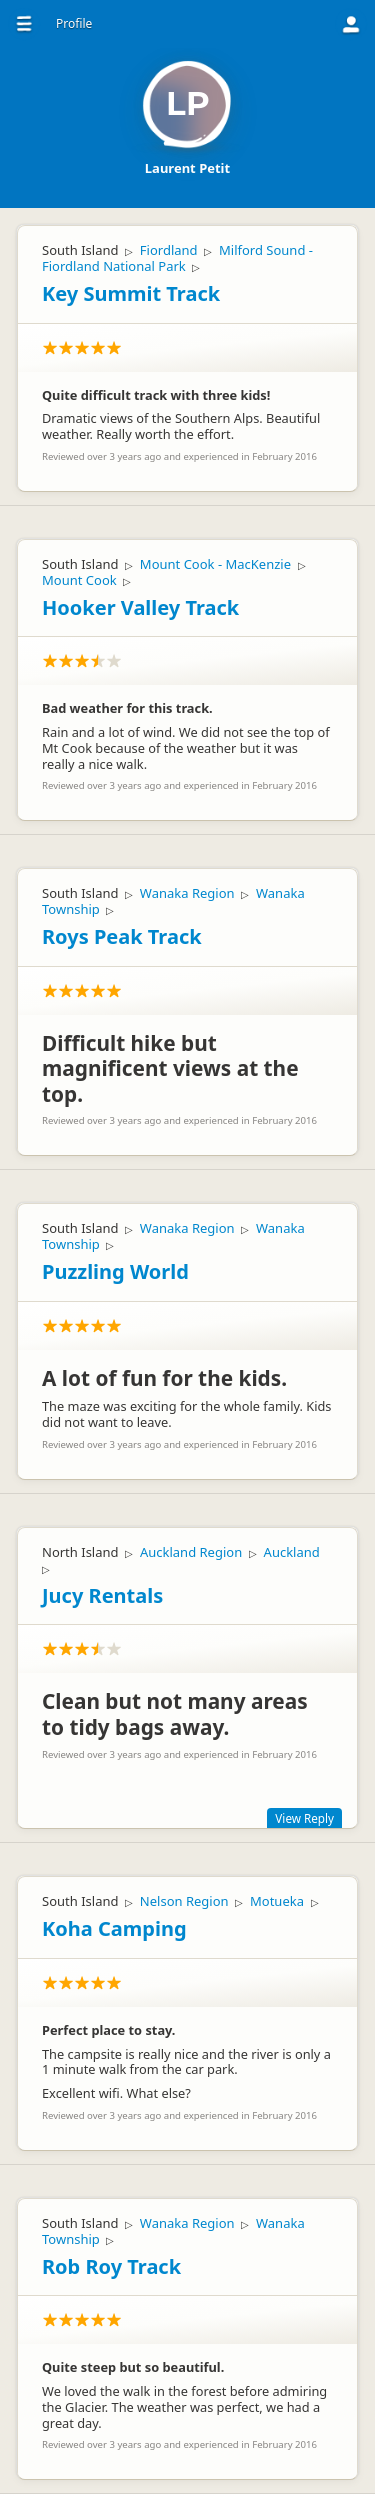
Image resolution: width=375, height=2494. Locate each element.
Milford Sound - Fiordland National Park (177, 258)
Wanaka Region (187, 893)
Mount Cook (79, 580)
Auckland (292, 1552)
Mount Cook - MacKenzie (215, 564)
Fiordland (169, 250)
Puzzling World (115, 1271)
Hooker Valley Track (140, 607)
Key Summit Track (131, 293)
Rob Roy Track (111, 2266)
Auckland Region (191, 1552)
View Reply (304, 1818)
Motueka (277, 1901)
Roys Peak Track (122, 936)
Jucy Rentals (102, 1595)
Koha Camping (114, 1928)
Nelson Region (184, 1901)
